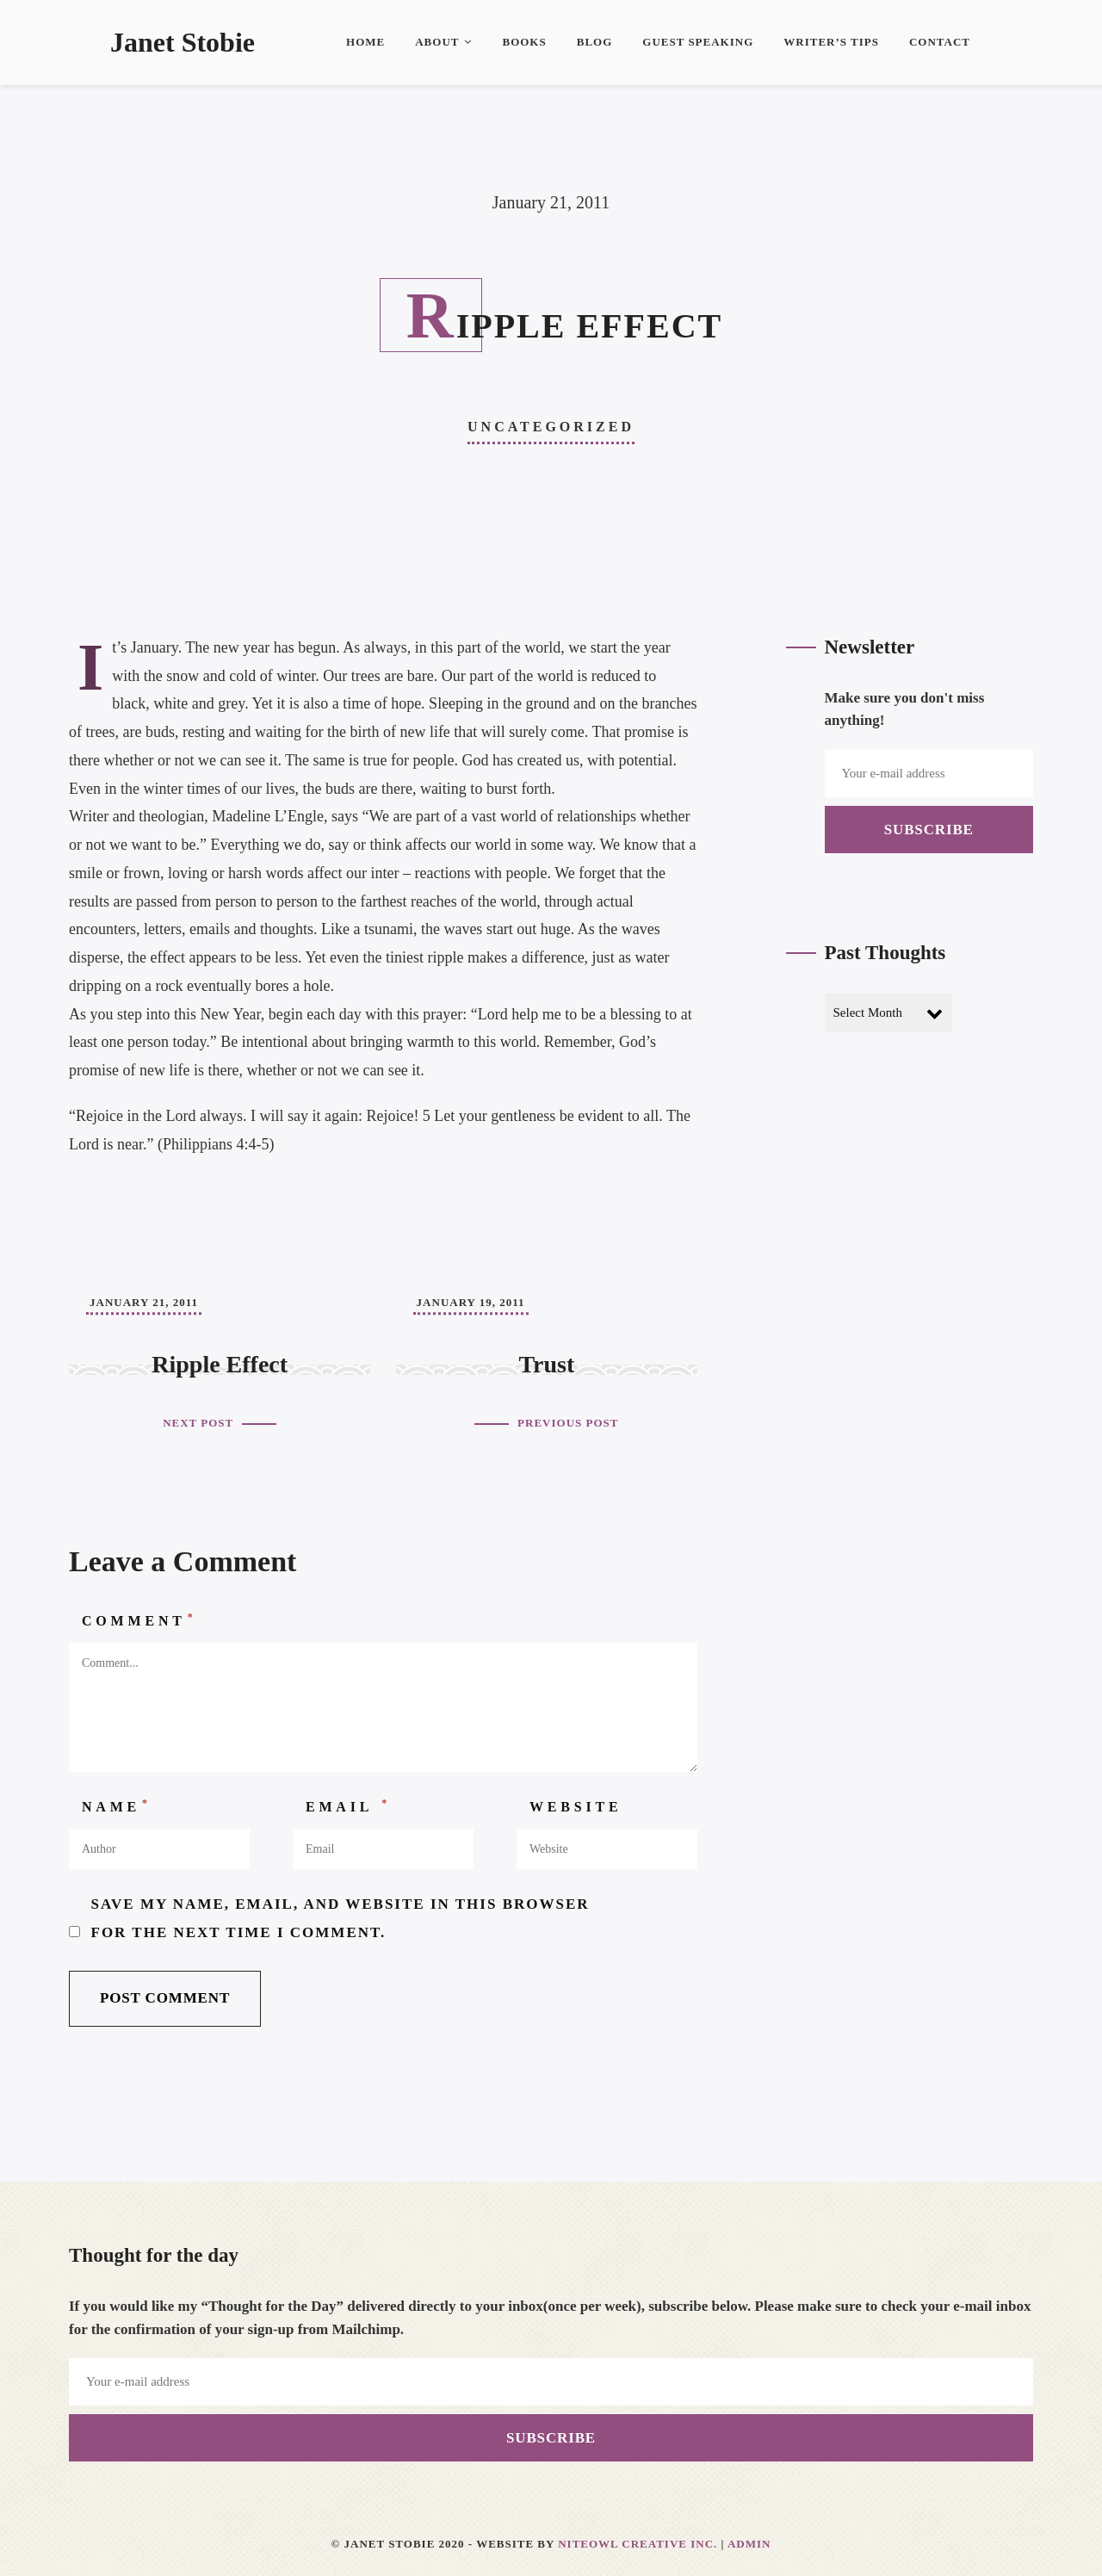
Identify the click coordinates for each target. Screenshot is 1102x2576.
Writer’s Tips (831, 41)
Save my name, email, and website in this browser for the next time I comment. (340, 1918)
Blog (595, 41)
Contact (939, 41)
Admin (749, 2543)
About (443, 41)
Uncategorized (551, 426)
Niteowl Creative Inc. (637, 2543)
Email (348, 1805)
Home (365, 41)
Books (524, 41)
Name (117, 1805)
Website (575, 1806)
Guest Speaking (697, 41)
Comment (139, 1619)
